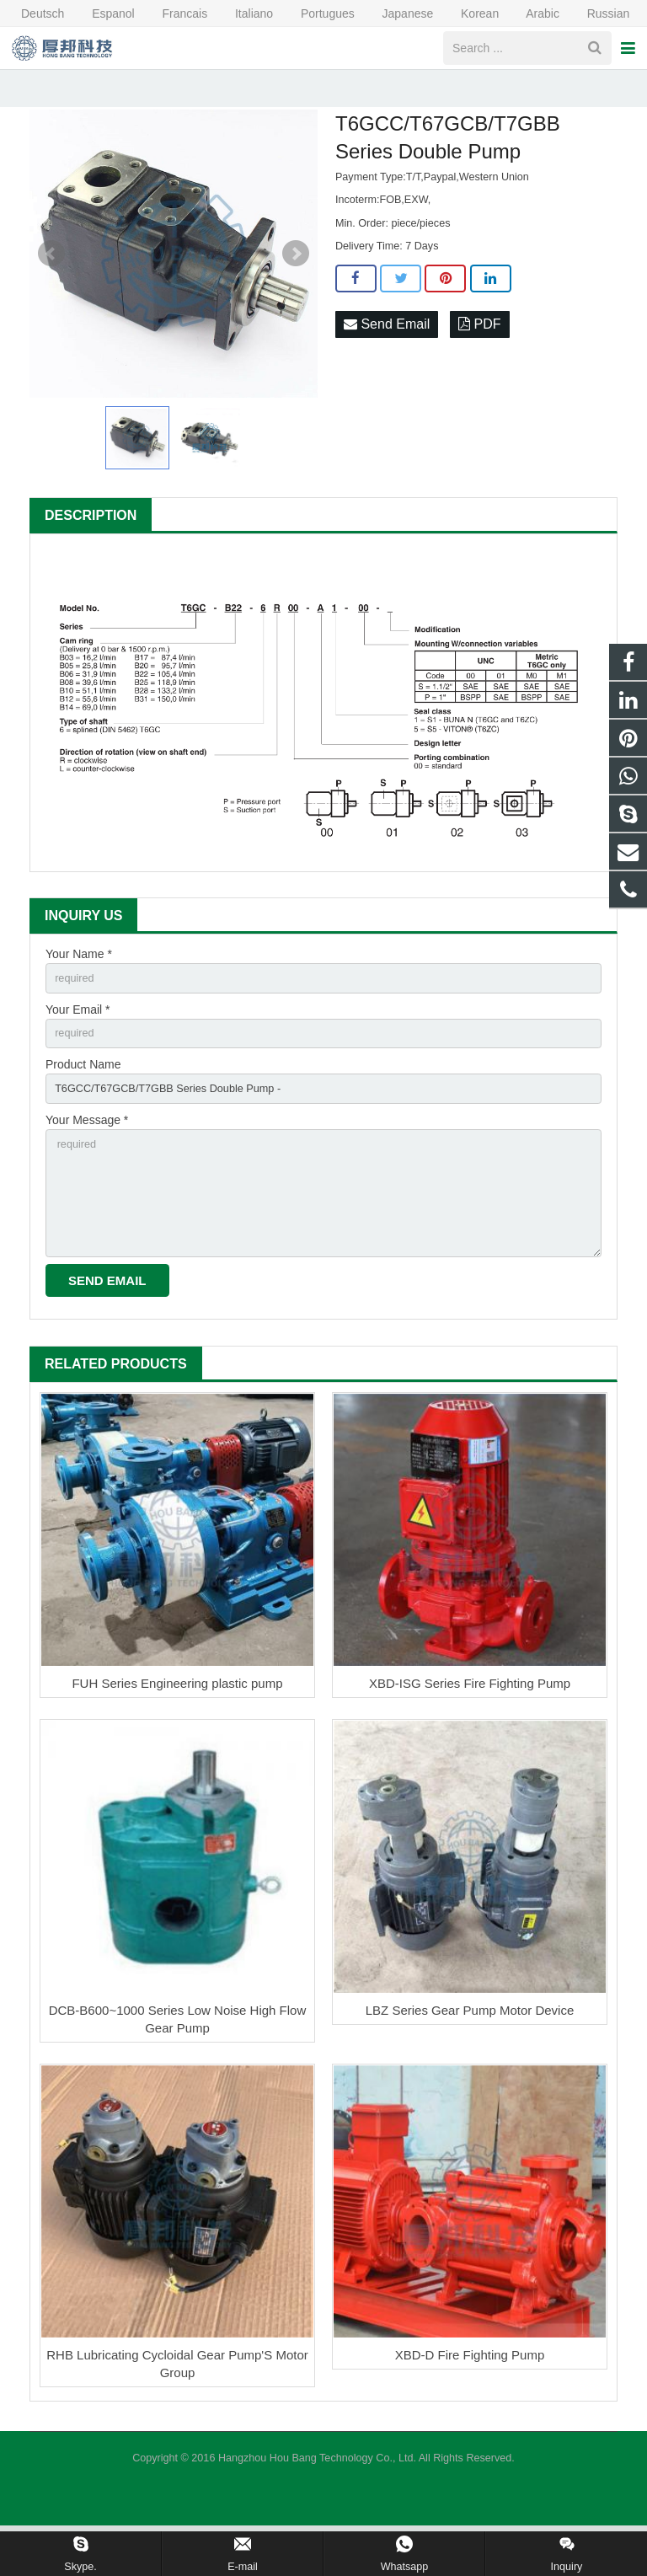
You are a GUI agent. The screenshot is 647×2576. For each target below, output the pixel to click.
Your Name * (78, 982)
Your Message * (86, 1157)
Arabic (532, 13)
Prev (51, 281)
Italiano (243, 13)
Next (295, 281)
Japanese (397, 13)
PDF (479, 353)
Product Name (82, 1099)
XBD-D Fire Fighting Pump (470, 2405)
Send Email (387, 353)
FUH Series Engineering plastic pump (177, 1734)
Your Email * (77, 1040)
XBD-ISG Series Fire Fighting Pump (469, 1734)
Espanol (102, 13)
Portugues (317, 13)
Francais (174, 13)
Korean (469, 13)
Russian (596, 13)
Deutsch (33, 13)
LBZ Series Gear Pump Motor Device (470, 2061)
